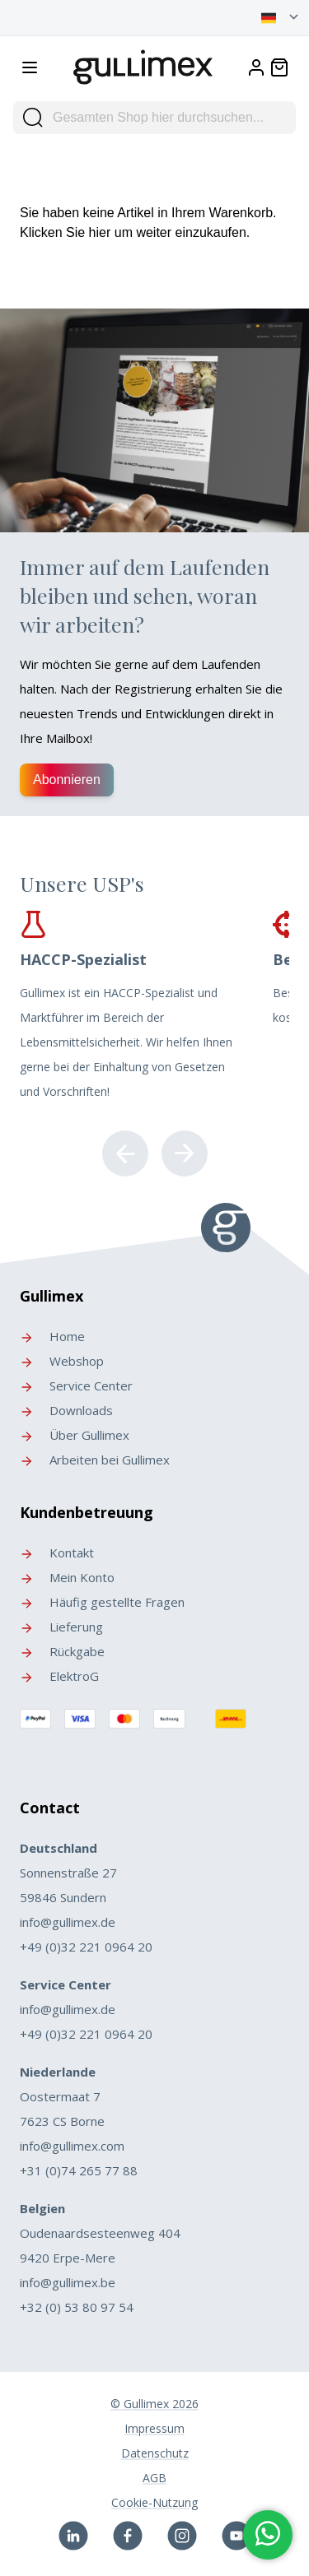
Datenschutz (155, 2453)
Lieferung (61, 1626)
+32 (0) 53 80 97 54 (76, 2307)
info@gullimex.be (67, 2282)
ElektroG (59, 1676)
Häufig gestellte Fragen (102, 1602)
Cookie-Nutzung (154, 2502)
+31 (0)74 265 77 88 (79, 2170)
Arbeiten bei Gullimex (95, 1459)
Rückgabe (62, 1651)
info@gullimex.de (67, 1922)
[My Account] (256, 67)
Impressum (154, 2428)
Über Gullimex (74, 1435)
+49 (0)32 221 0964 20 (86, 1946)
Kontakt (57, 1552)
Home (52, 1336)
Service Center (76, 1385)
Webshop (62, 1361)
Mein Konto (67, 1577)
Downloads (66, 1410)
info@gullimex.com (72, 2145)
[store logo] (143, 64)
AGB (154, 2477)
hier (100, 232)
